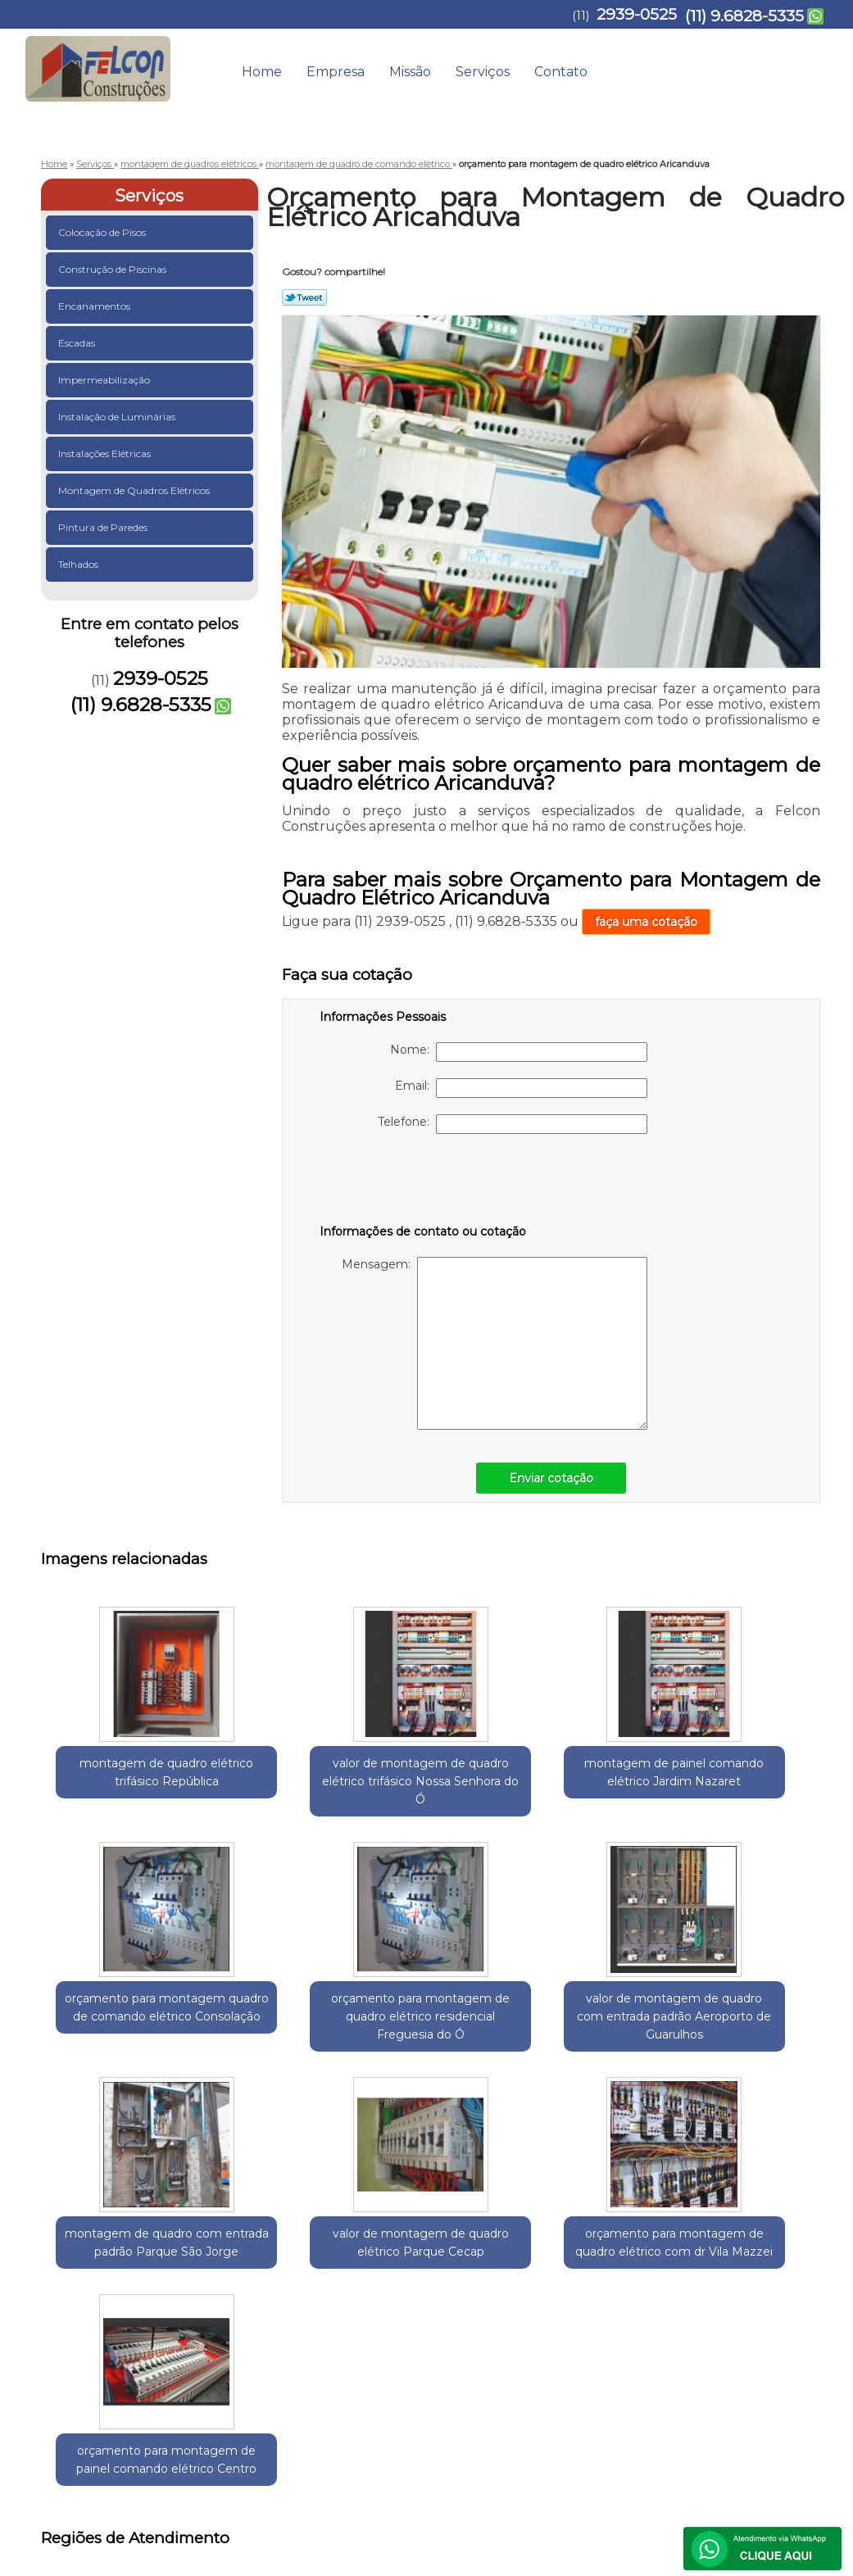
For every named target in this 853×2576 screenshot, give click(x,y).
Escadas (78, 343)
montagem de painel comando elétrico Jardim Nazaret (439, 1790)
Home (262, 71)
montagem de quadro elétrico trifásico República (119, 1781)
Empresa (335, 71)
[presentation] (423, 1182)
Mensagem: (494, 1343)
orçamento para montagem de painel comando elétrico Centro (759, 2061)
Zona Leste (280, 2247)
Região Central (205, 2247)
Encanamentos (95, 306)
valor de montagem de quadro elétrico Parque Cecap (439, 2061)
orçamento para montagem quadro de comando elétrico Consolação (599, 1799)
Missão (410, 71)
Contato (561, 71)
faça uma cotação (646, 921)
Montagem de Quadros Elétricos (135, 490)
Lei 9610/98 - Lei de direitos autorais (425, 2340)
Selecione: (70, 2247)
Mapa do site (785, 2394)
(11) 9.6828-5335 (744, 16)
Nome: (518, 1052)
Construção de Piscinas (113, 269)
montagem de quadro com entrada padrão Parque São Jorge (279, 2061)
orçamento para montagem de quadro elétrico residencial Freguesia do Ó (758, 1799)
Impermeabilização (105, 380)
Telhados (79, 564)
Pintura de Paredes (104, 527)
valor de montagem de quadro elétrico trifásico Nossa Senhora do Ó (279, 1799)
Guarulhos (132, 2247)
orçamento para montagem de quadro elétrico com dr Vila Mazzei (599, 2061)
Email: (521, 1088)
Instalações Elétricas (105, 453)
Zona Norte (346, 2247)
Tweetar (304, 297)
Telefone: (512, 1124)
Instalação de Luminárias (118, 416)
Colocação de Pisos (103, 232)
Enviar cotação (551, 1478)
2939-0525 (637, 14)
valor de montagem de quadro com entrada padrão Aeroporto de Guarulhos (119, 2079)
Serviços (483, 71)
